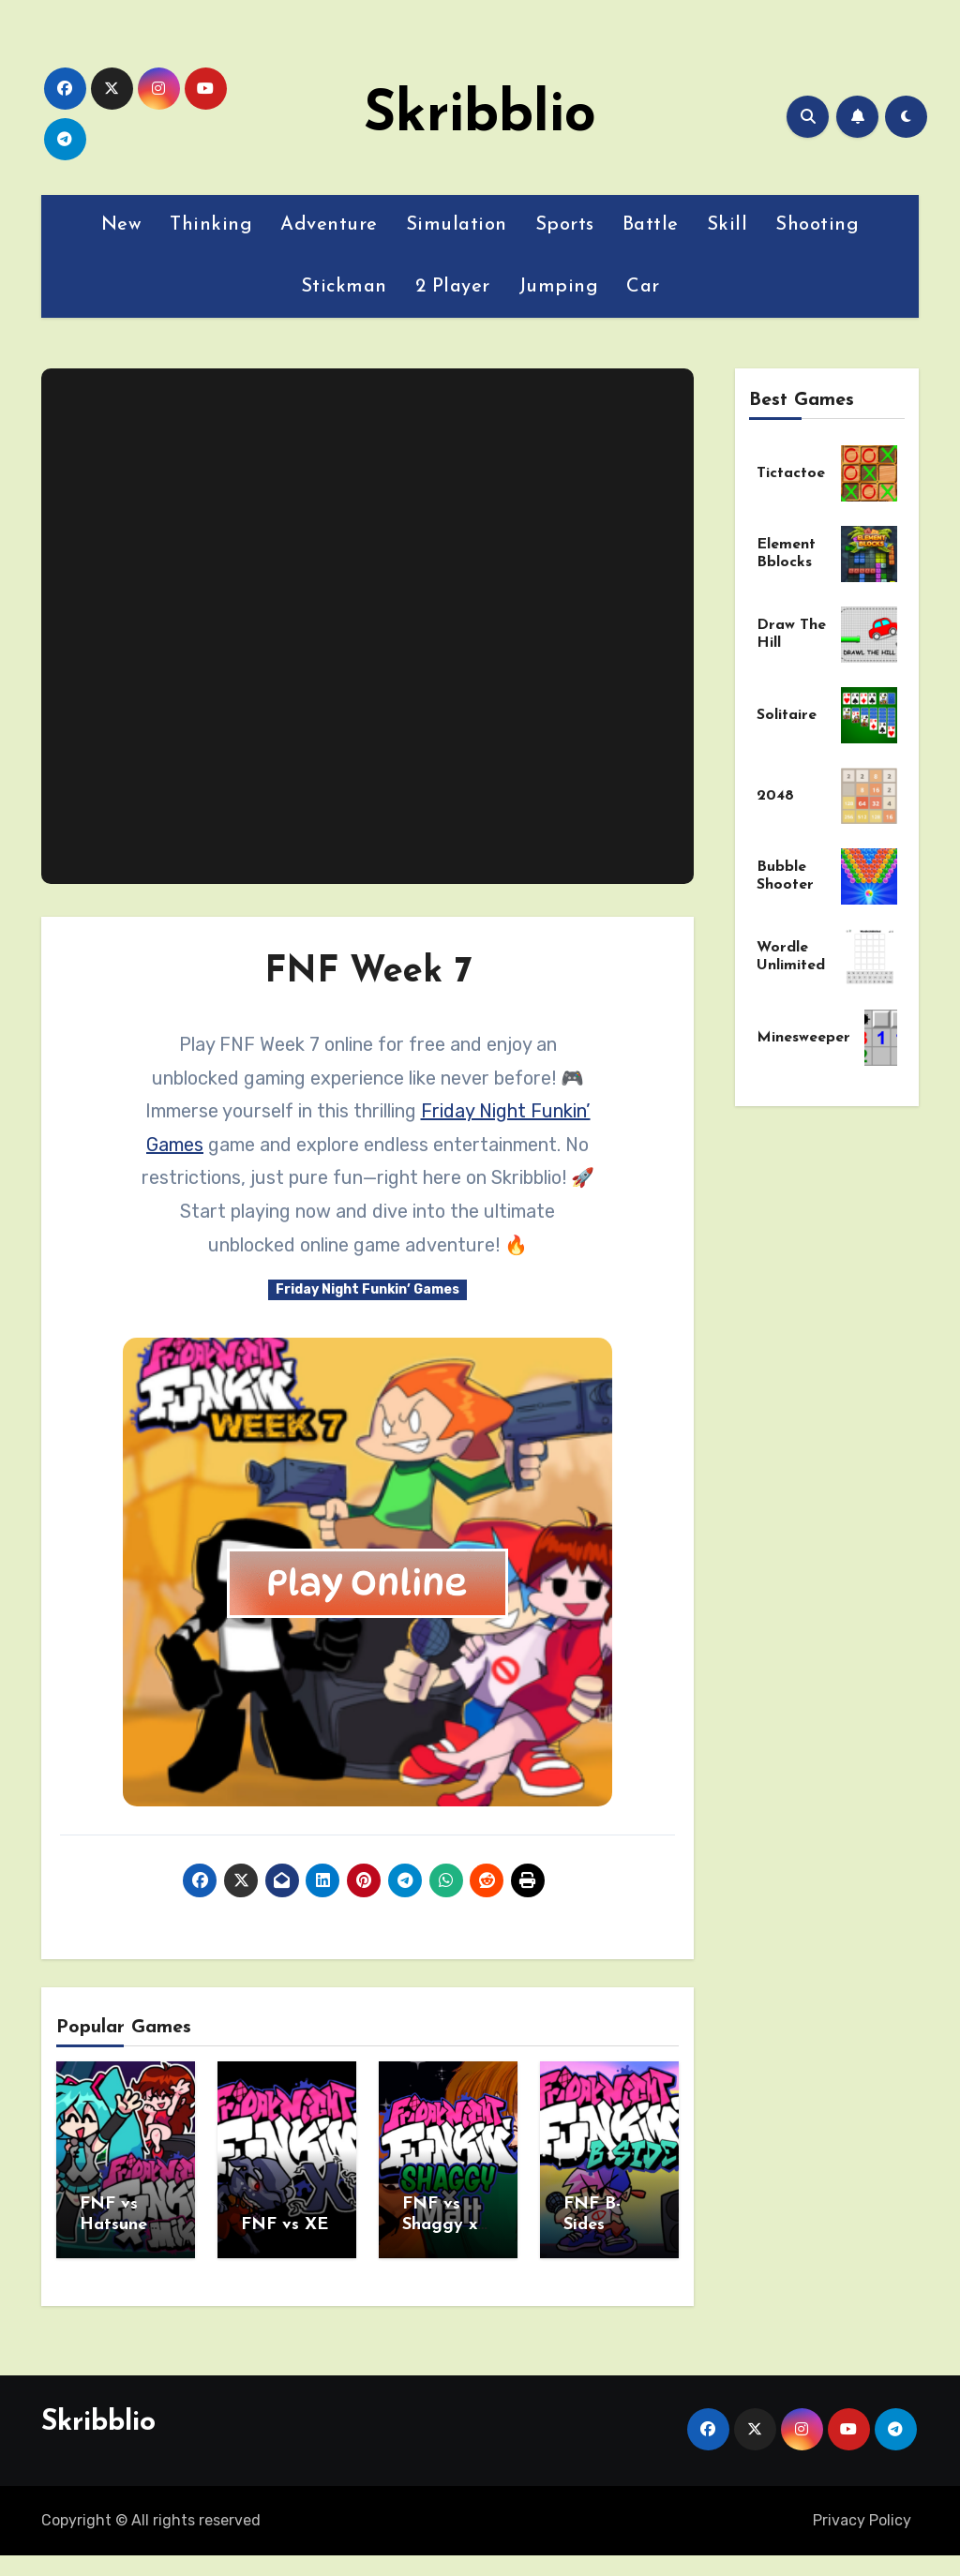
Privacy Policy (862, 2514)
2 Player (452, 286)
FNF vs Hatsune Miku (113, 2224)
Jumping (558, 286)
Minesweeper (803, 1037)
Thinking (211, 225)
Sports (564, 225)
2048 (775, 795)
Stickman (344, 286)
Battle (650, 225)
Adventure (329, 225)
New (121, 225)
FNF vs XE (284, 2225)
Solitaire (787, 715)
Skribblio (480, 116)
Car (643, 286)
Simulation (456, 225)
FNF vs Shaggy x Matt (439, 2224)
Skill (727, 225)
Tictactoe (791, 473)
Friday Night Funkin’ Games (367, 1289)
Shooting (817, 225)
